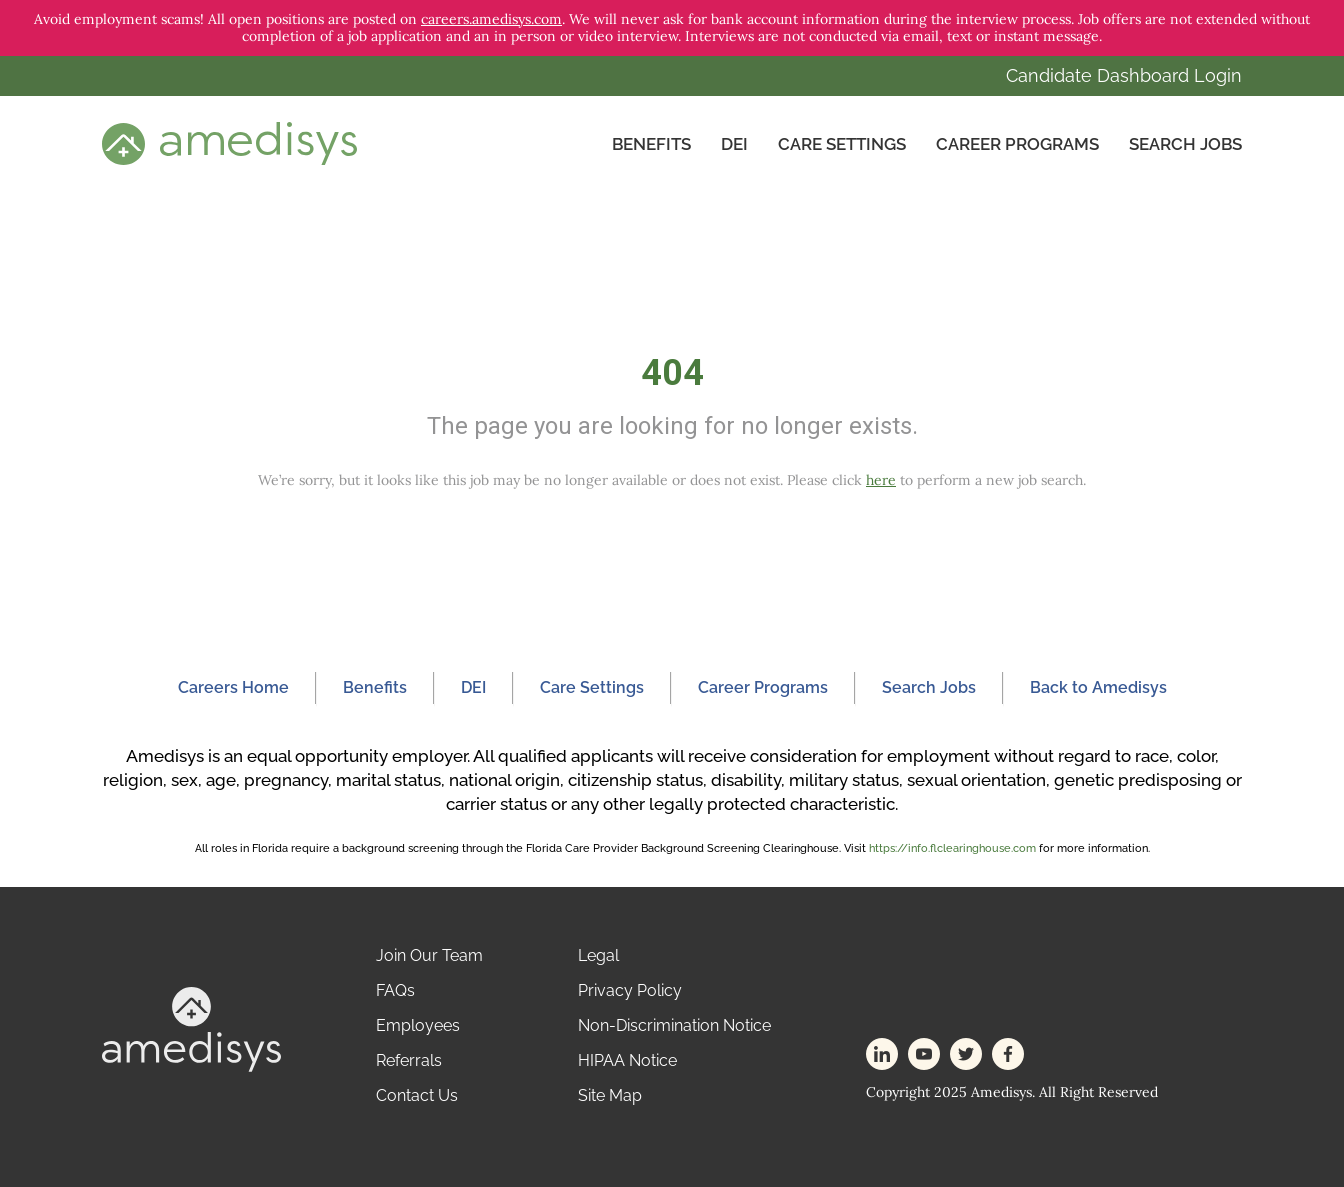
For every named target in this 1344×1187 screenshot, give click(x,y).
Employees (418, 1025)
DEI (734, 144)
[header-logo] (229, 143)
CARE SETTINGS (842, 144)
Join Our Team (429, 955)
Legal (598, 955)
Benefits (651, 144)
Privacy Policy (630, 990)
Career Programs (1017, 144)
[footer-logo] (191, 1027)
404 (672, 373)
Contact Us (417, 1095)
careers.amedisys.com (491, 19)
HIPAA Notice (627, 1060)
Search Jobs (1185, 144)
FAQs (395, 990)
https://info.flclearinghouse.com (952, 848)
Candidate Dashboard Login (1124, 75)
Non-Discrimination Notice (674, 1025)
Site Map (610, 1095)
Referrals (409, 1060)
